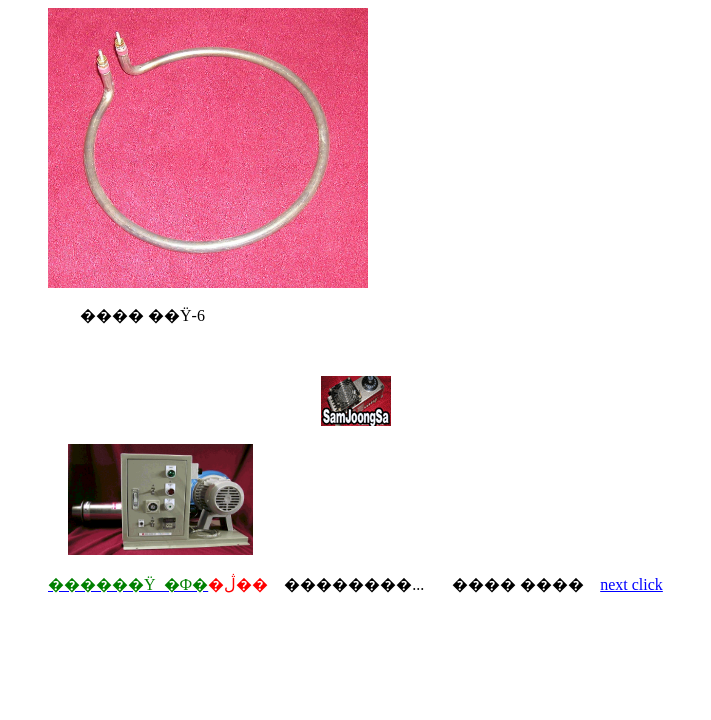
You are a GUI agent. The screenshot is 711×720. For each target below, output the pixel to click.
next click (631, 584)
